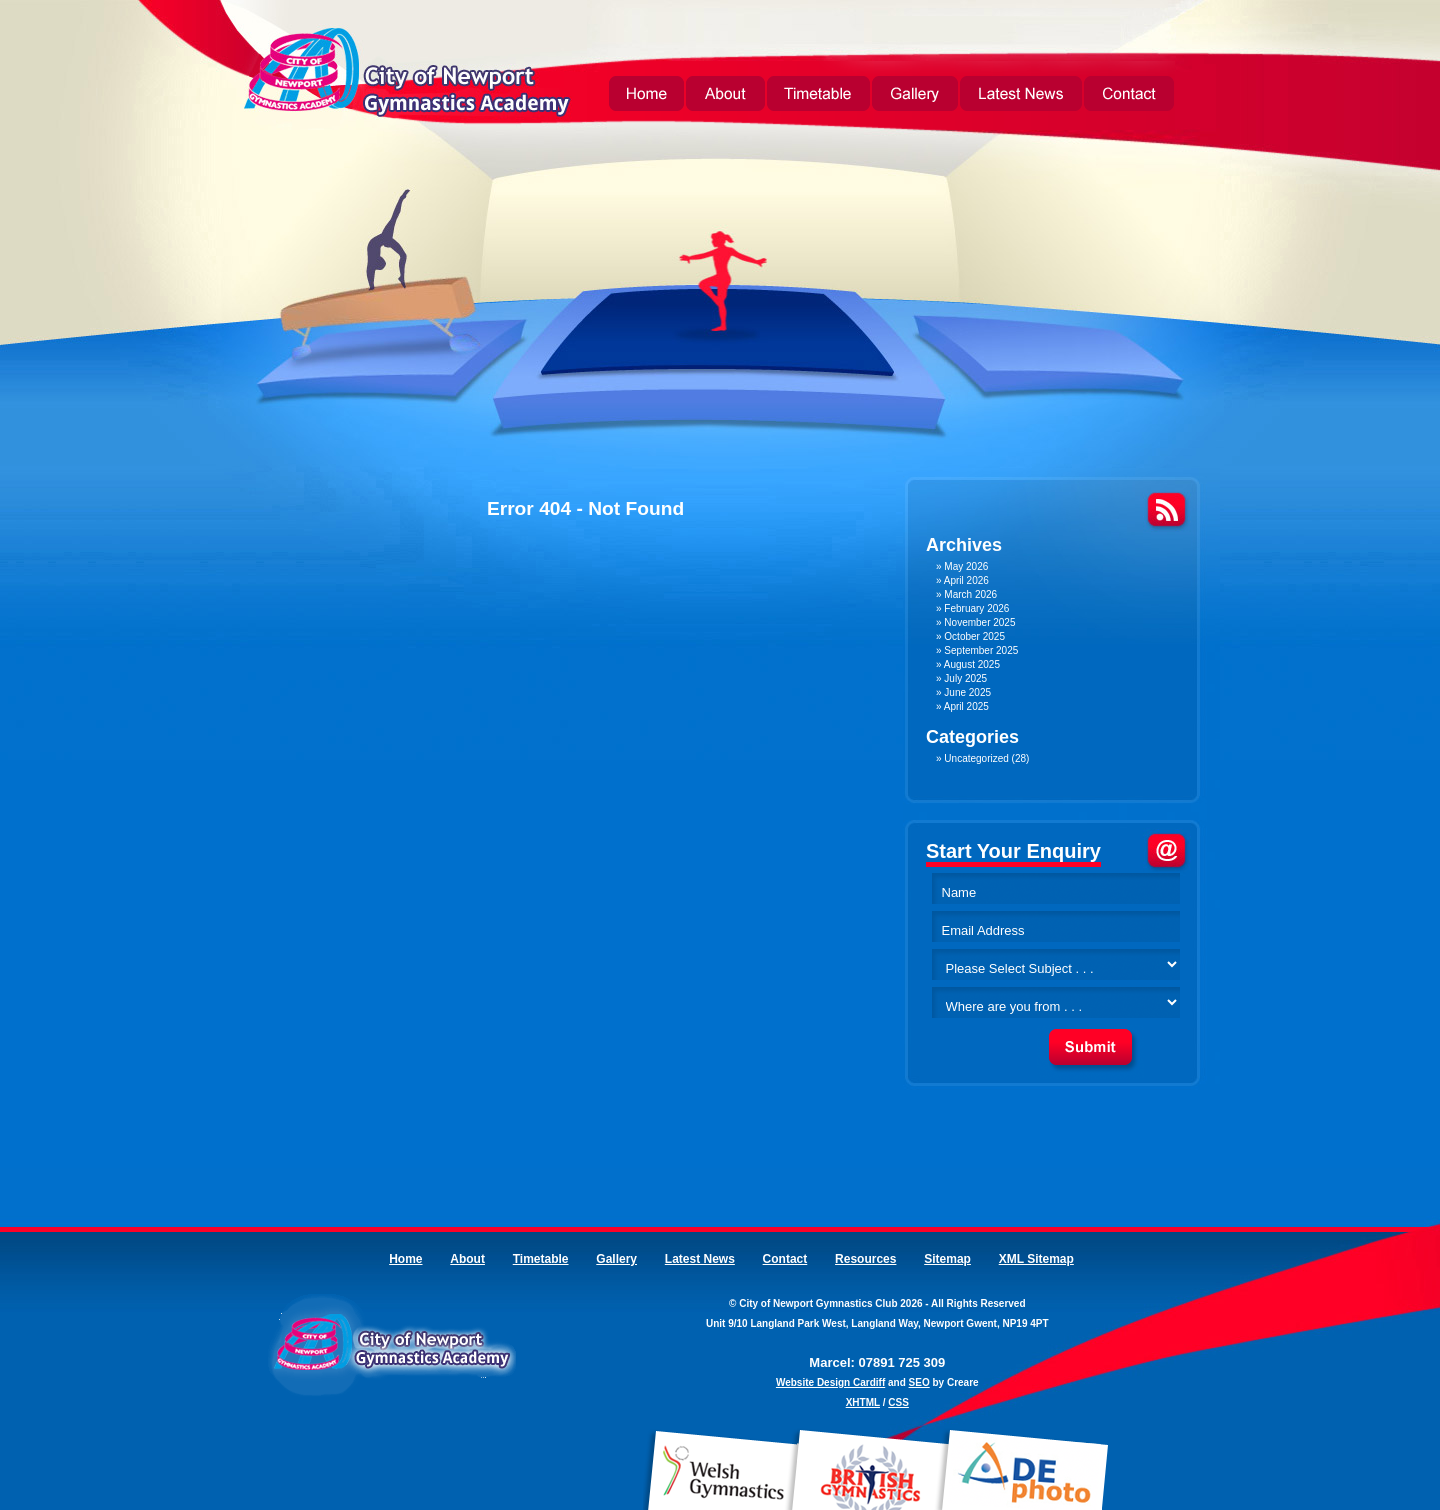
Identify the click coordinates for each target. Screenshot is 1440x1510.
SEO (919, 1382)
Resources (865, 1259)
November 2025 (979, 622)
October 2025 (974, 636)
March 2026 (970, 594)
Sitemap (947, 1259)
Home (646, 95)
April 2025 (966, 706)
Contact (1129, 95)
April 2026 (966, 580)
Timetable (818, 95)
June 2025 (967, 692)
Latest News (1021, 95)
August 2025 (972, 664)
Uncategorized (976, 758)
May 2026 (966, 566)
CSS (898, 1402)
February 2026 (976, 608)
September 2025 (981, 650)
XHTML (863, 1402)
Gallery (915, 95)
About (725, 95)
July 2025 (965, 678)
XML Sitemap (1036, 1259)
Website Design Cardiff (830, 1382)
